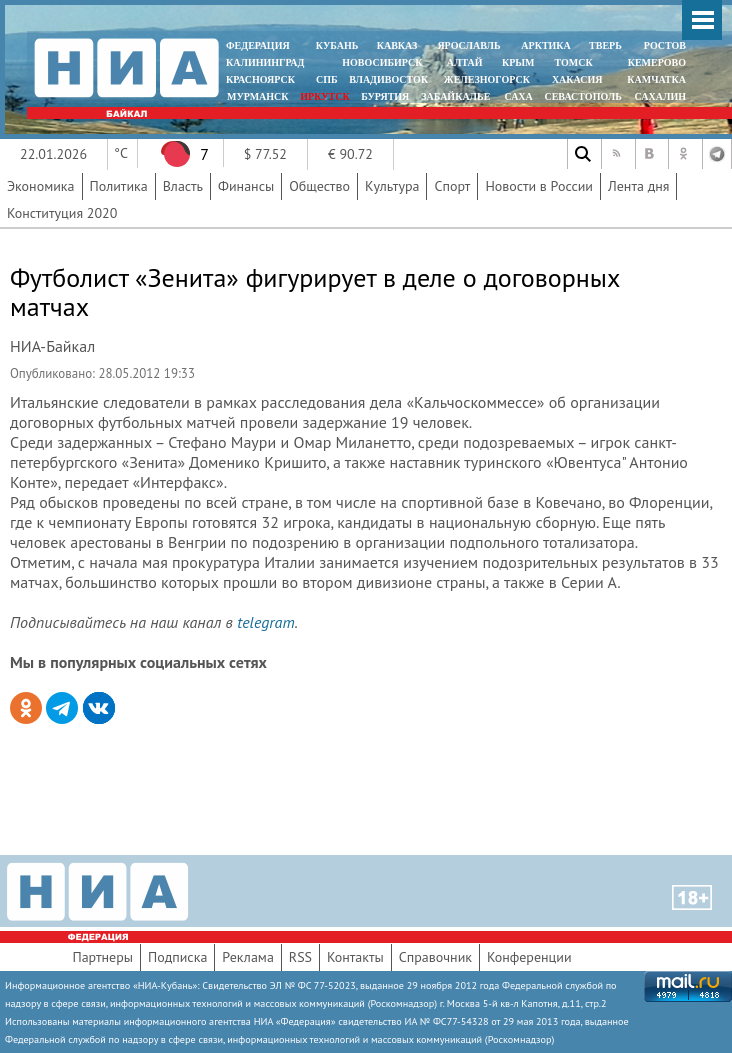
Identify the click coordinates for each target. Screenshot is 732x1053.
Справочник (435, 957)
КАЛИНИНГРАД (265, 62)
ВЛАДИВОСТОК (388, 79)
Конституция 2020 (62, 213)
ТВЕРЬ (605, 45)
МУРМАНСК (258, 96)
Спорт (452, 186)
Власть (183, 186)
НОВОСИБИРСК (382, 62)
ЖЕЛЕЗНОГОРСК (487, 79)
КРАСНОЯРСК (260, 79)
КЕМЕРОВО (657, 62)
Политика (119, 186)
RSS (300, 957)
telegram (265, 622)
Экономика (41, 186)
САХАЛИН (660, 96)
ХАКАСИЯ (575, 79)
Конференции (529, 957)
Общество (319, 186)
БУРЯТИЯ (385, 96)
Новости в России (539, 186)
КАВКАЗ (397, 45)
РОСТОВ (665, 45)
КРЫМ (518, 62)
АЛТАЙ (465, 62)
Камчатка (655, 79)
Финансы (246, 186)
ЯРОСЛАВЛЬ (468, 45)
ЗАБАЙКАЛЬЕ (457, 96)
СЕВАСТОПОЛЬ (582, 96)
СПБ (327, 79)
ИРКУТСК (324, 96)
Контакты (355, 957)
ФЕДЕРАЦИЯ (258, 45)
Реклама (248, 957)
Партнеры (102, 957)
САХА (518, 96)
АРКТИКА (546, 45)
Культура (392, 186)
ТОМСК (576, 62)
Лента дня (638, 186)
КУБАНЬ (337, 45)
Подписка (177, 957)
